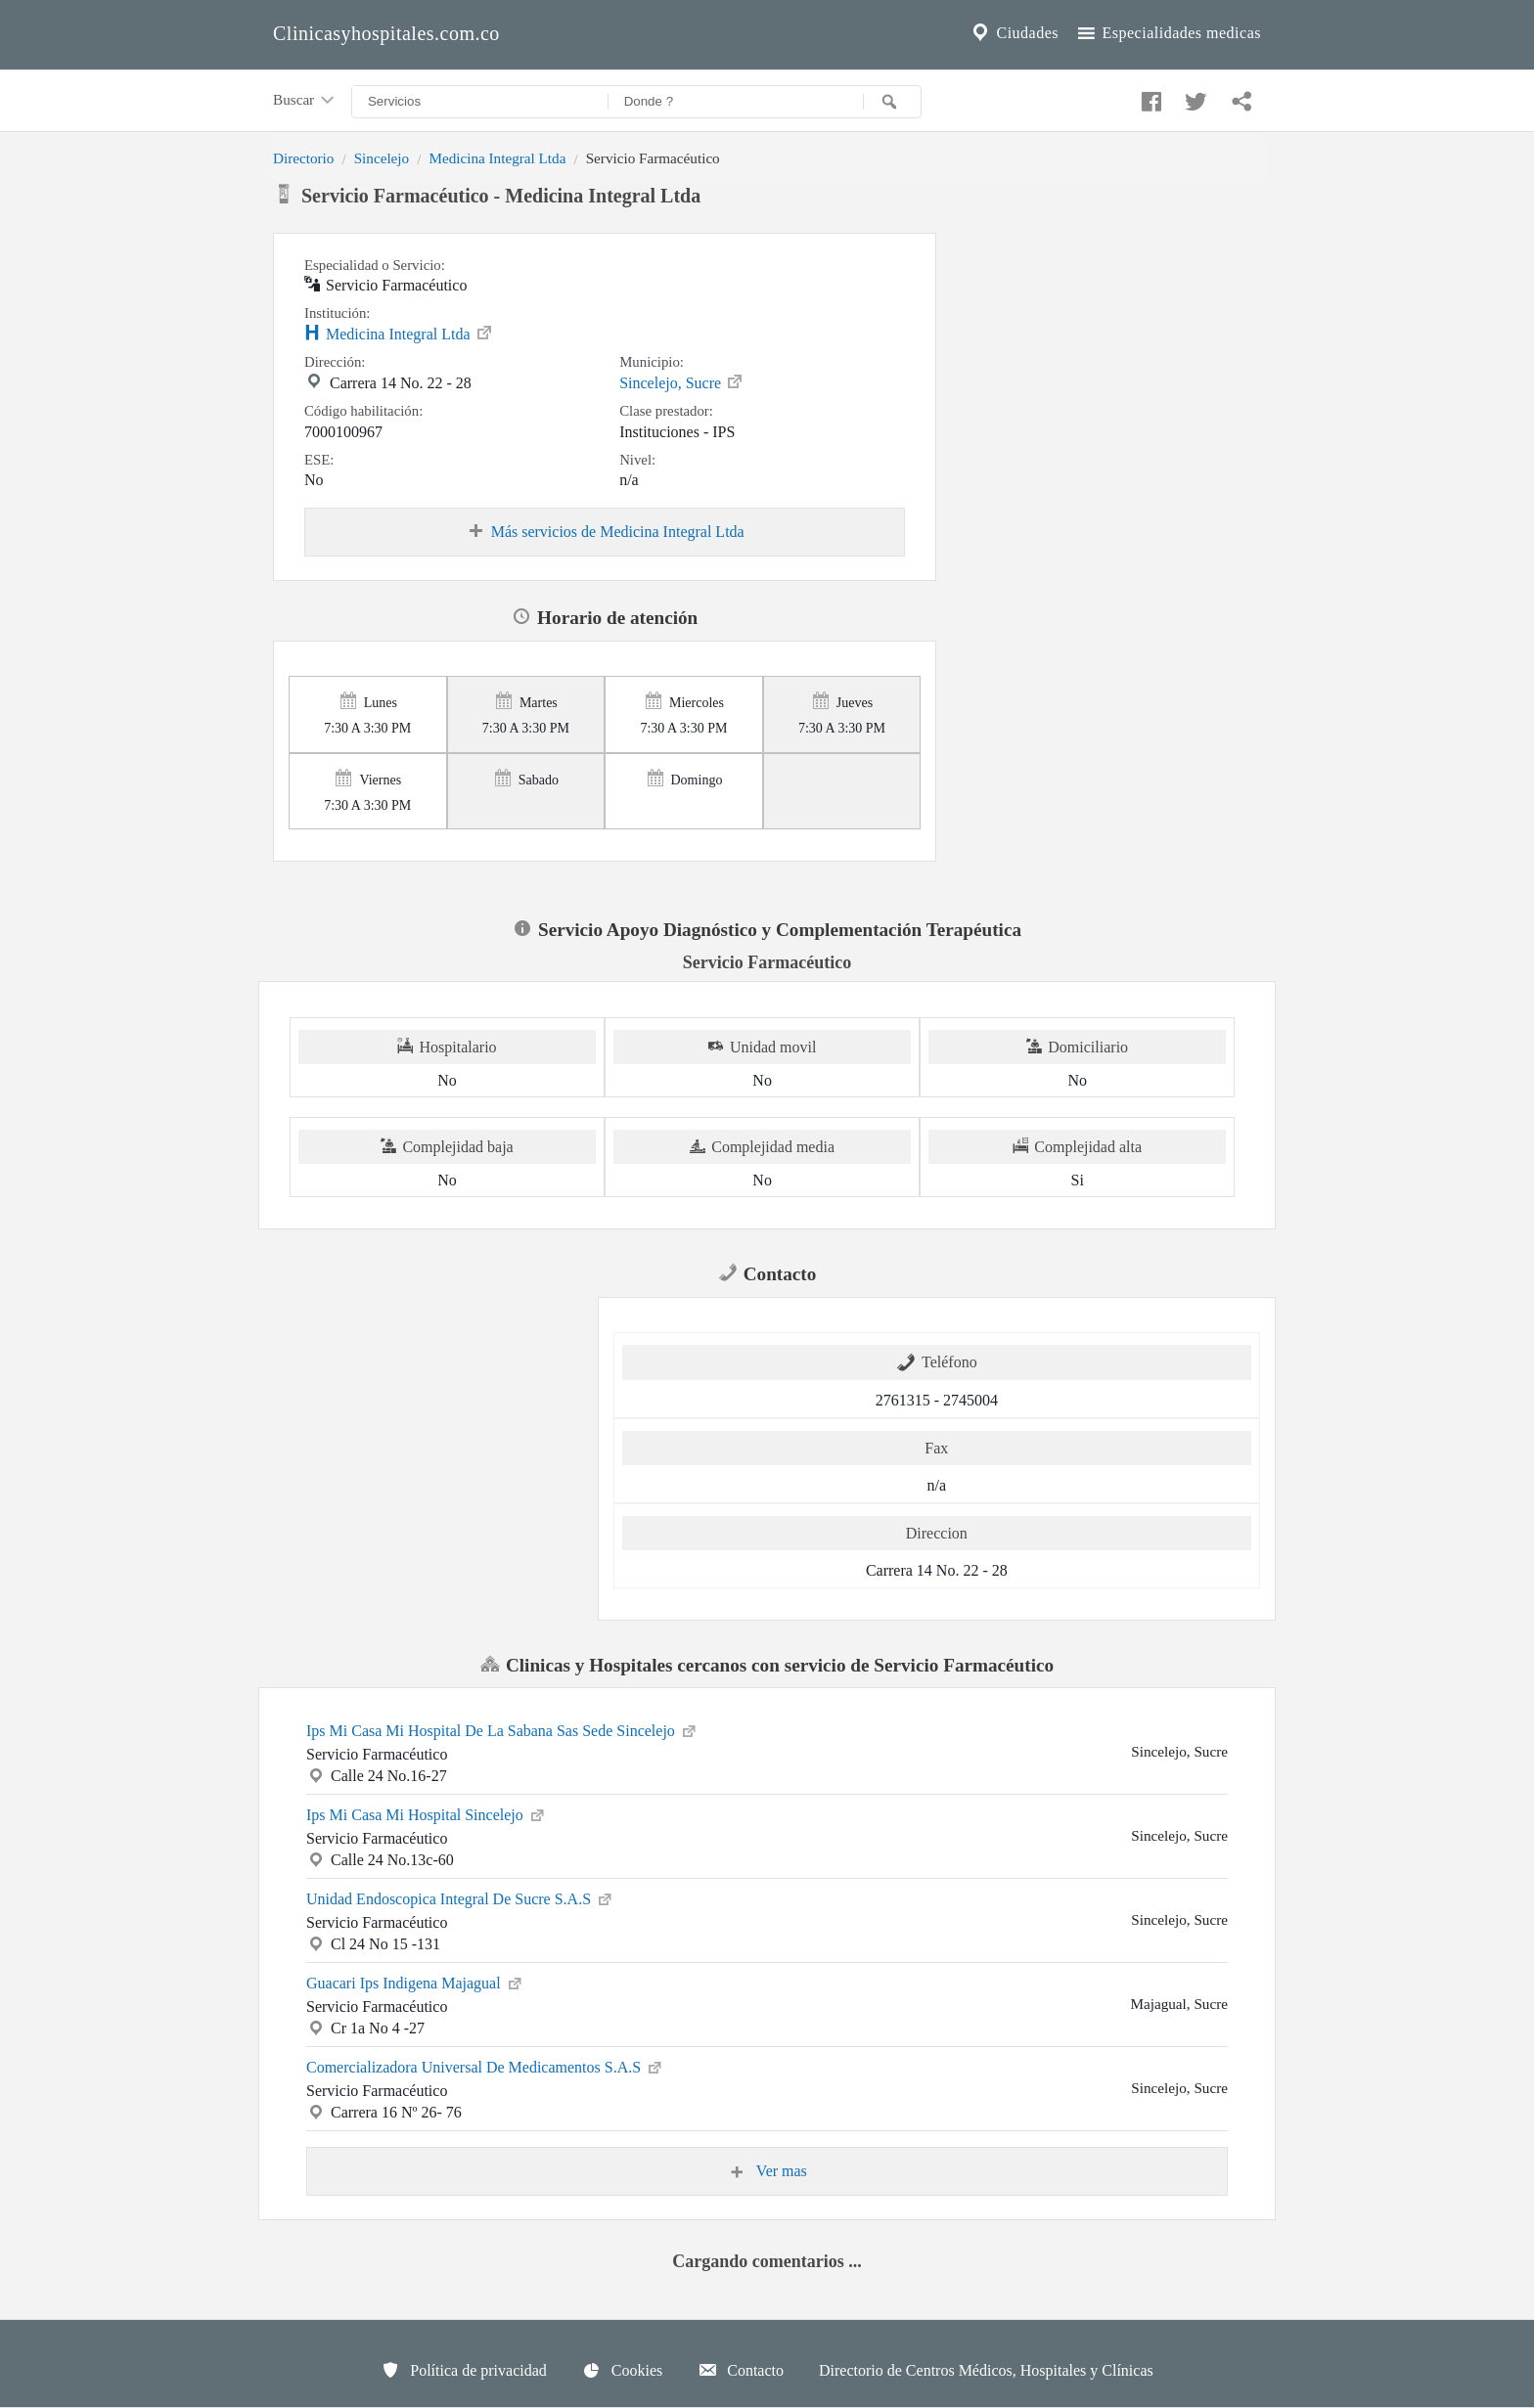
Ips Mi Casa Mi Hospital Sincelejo (426, 1813)
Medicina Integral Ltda (497, 158)
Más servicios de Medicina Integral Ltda (605, 532)
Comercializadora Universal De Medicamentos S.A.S (485, 2065)
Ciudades (1014, 33)
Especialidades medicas (1167, 33)
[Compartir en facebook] (1148, 97)
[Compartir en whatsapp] (1239, 97)
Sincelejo (382, 158)
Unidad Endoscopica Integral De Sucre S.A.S (460, 1897)
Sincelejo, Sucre (681, 381)
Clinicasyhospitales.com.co (386, 33)
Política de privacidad (464, 2370)
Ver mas (767, 2171)
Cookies (622, 2370)
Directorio (303, 158)
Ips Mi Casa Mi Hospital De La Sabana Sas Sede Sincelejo (502, 1729)
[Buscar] (892, 101)
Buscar (305, 101)
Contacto (741, 2370)
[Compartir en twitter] (1193, 97)
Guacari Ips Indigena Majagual (415, 1981)
